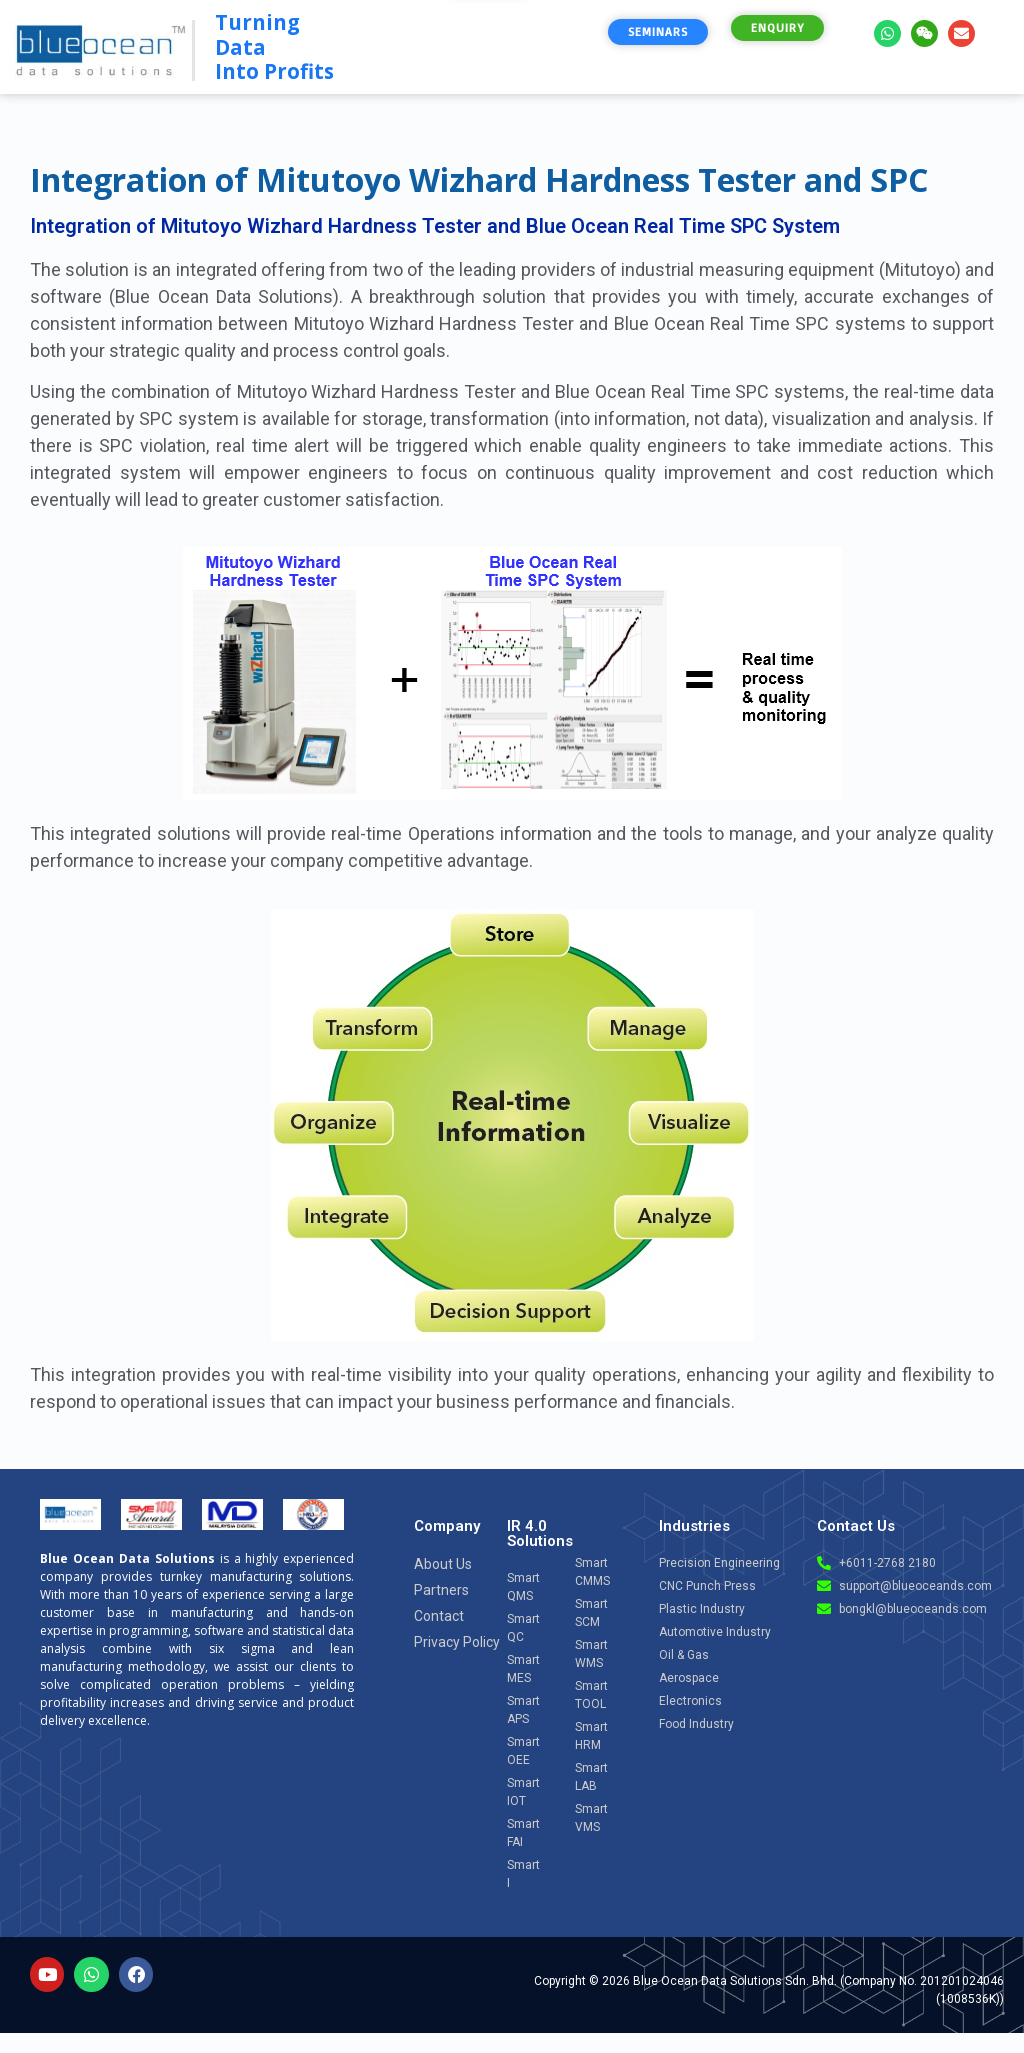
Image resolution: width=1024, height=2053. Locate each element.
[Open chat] (955, 1863)
